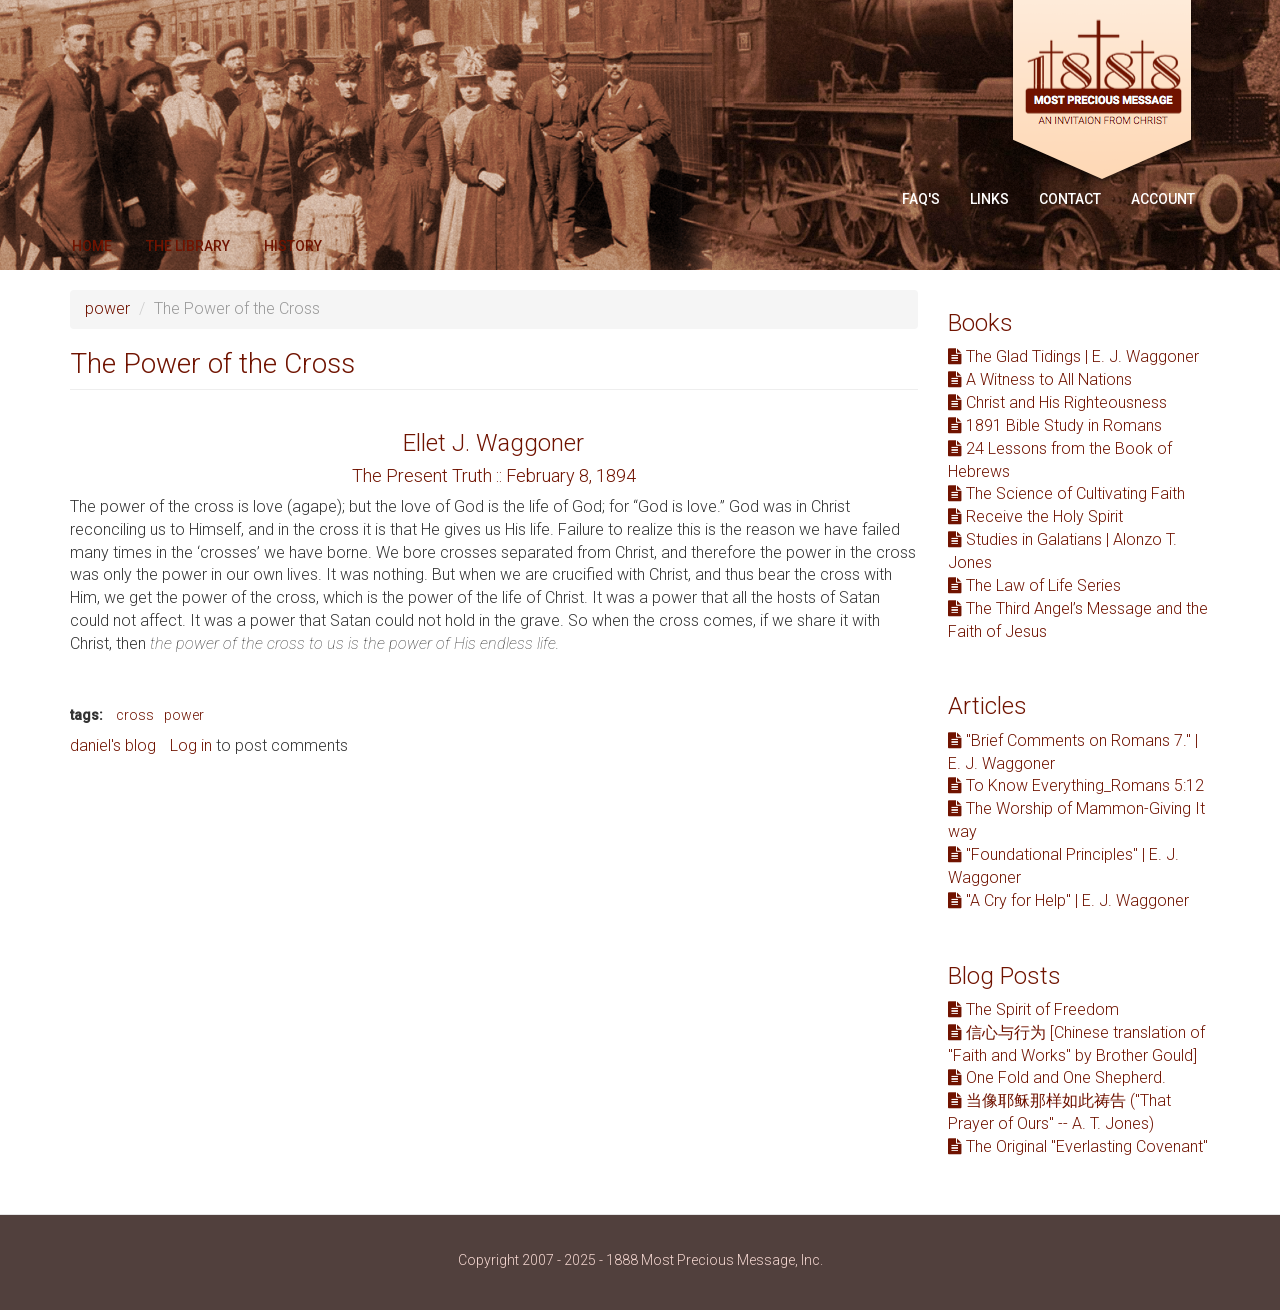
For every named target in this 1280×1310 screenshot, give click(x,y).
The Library (188, 246)
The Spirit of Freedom (1033, 1009)
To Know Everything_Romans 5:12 (1076, 785)
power (107, 308)
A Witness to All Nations (1040, 379)
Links (989, 199)
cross (135, 715)
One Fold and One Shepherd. (1057, 1077)
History (293, 246)
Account (1163, 199)
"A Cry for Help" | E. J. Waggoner (1068, 900)
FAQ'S (921, 199)
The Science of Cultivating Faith (1066, 493)
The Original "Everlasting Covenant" (1078, 1146)
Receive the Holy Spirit (1035, 516)
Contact (1070, 199)
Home (92, 246)
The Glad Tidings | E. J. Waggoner (1073, 356)
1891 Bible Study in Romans (1055, 425)
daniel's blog (113, 745)
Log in (191, 745)
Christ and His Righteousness (1057, 402)
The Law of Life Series (1034, 585)
